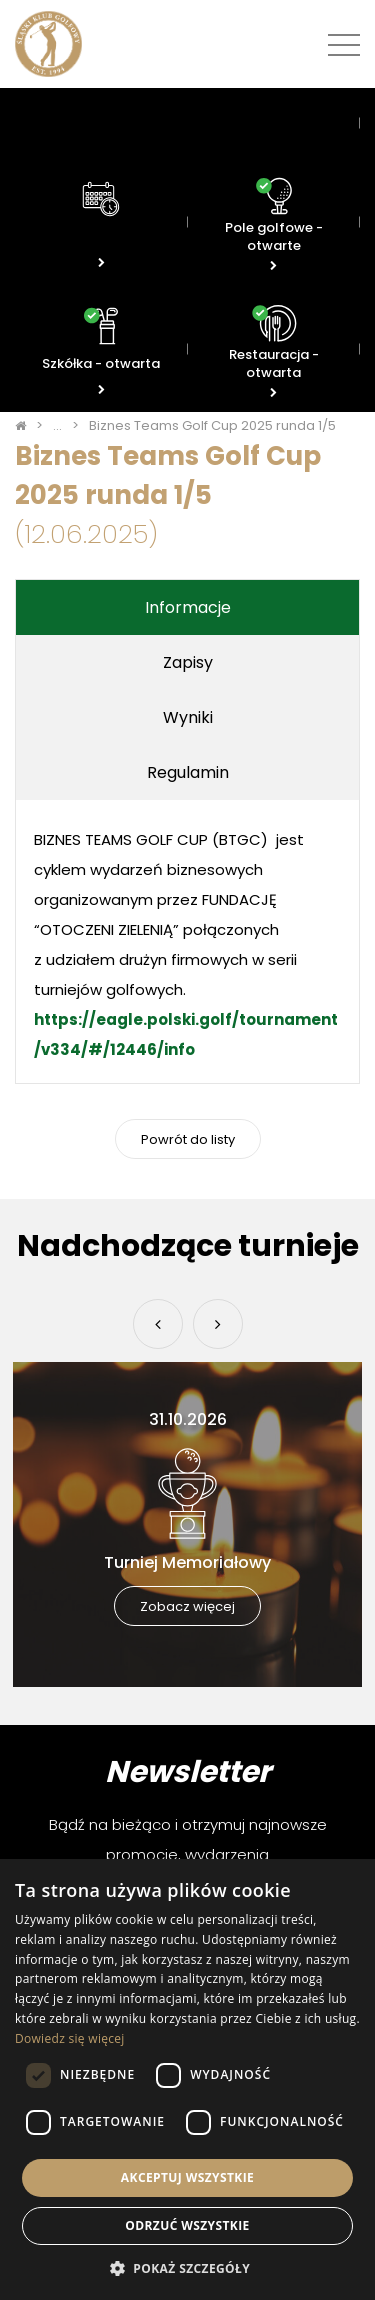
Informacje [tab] (188, 607)
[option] (187, 1524)
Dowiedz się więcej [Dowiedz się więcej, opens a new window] (70, 2038)
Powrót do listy (188, 1139)
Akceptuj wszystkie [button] (187, 2177)
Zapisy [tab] (188, 662)
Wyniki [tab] (188, 717)
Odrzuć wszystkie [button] (187, 2225)
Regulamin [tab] (188, 772)
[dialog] (187, 2079)
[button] (187, 2267)
